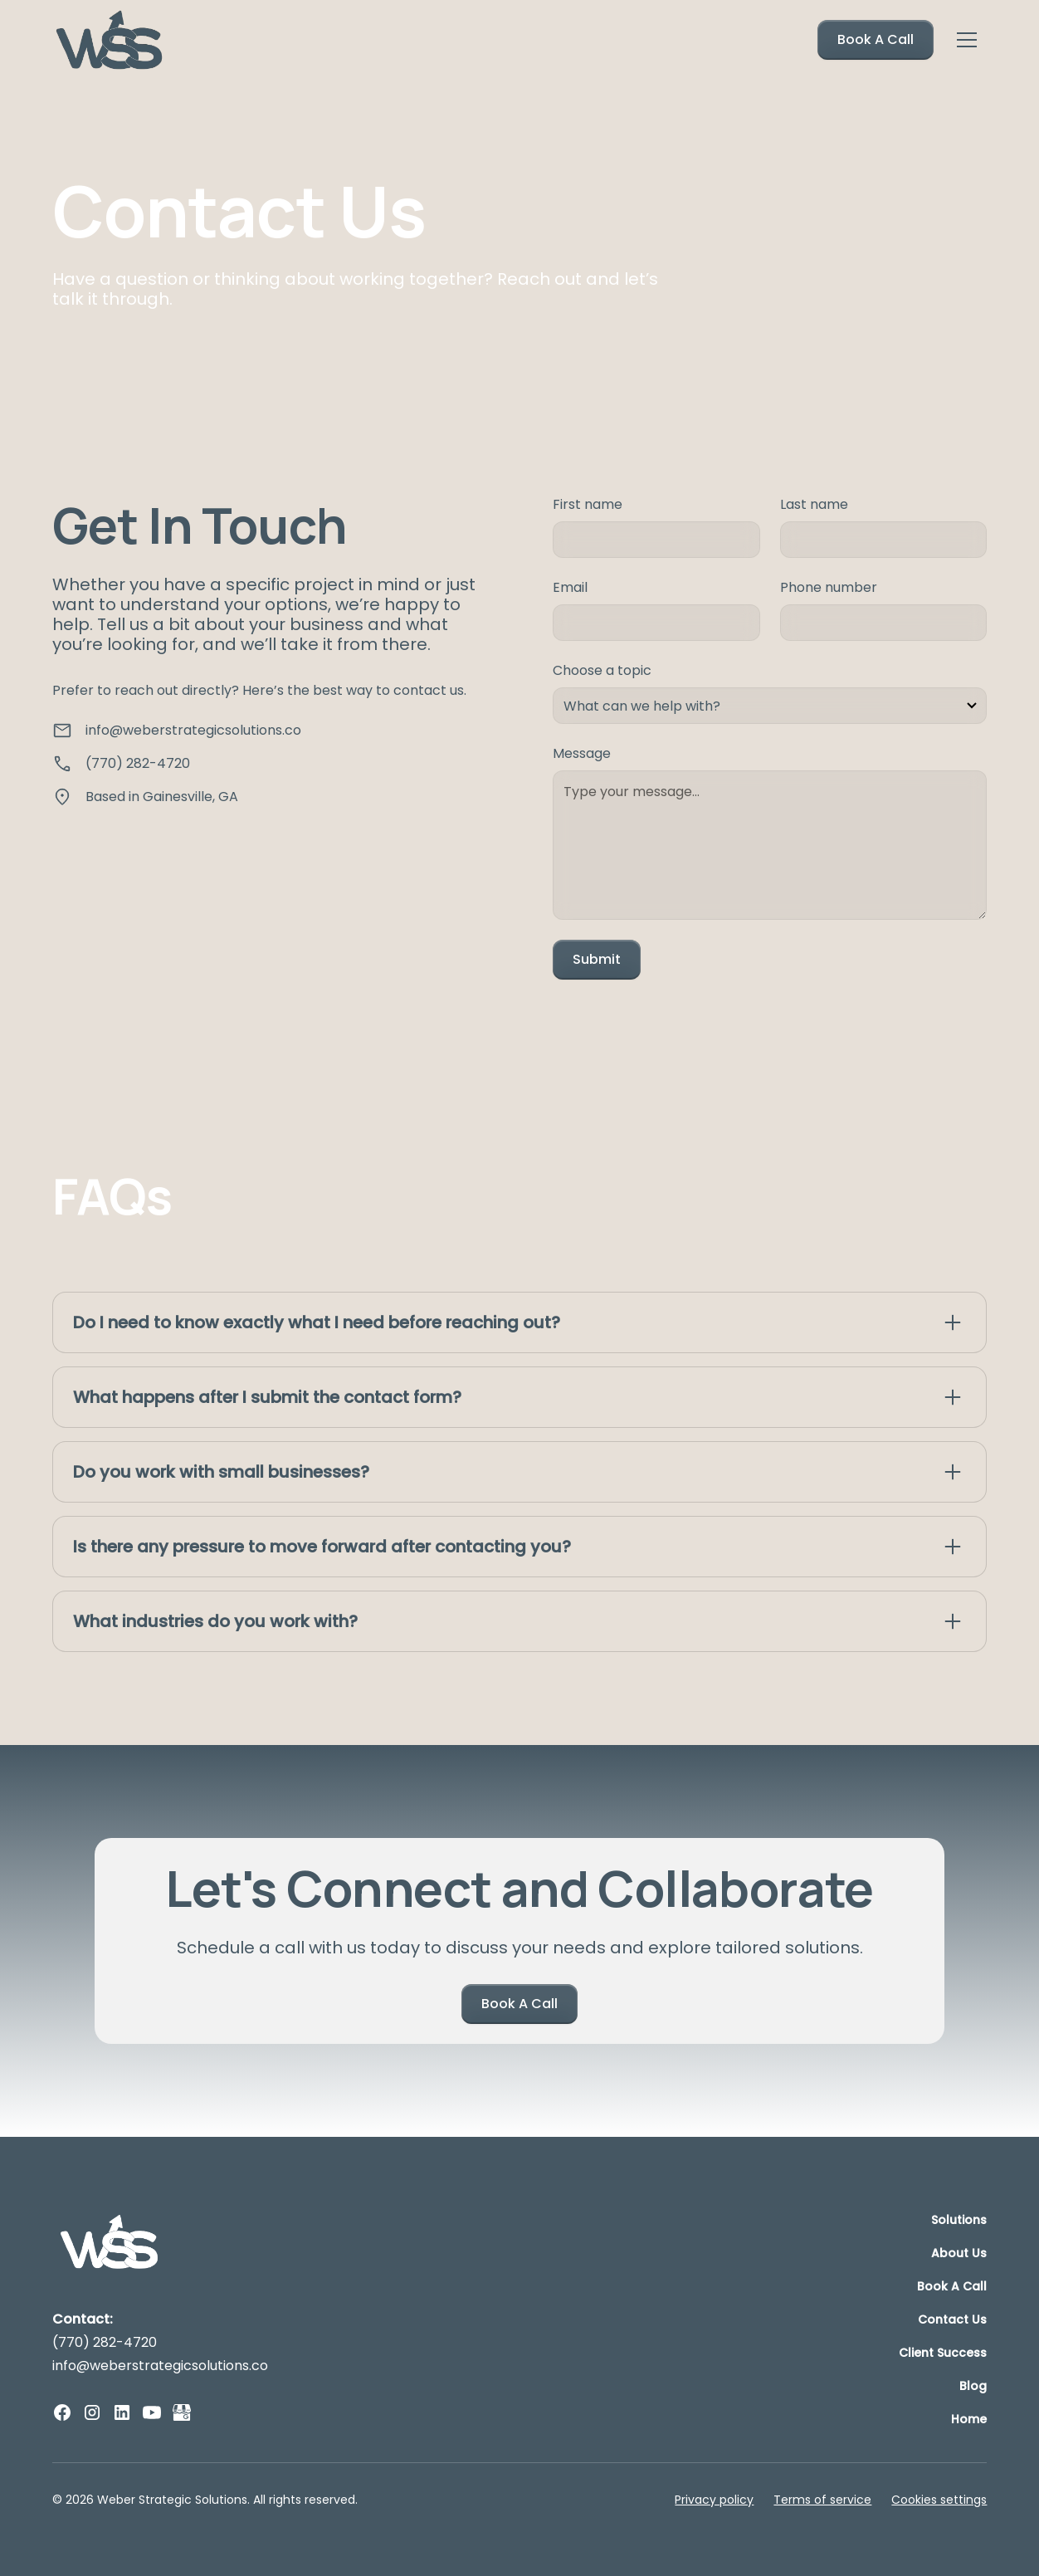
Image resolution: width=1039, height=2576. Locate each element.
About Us (959, 2253)
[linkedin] (122, 2412)
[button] (967, 40)
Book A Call (875, 39)
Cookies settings (939, 2499)
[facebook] (62, 2412)
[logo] (109, 2242)
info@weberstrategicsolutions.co (193, 730)
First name (587, 504)
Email (570, 587)
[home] (109, 40)
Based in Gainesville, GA (161, 796)
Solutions (959, 2220)
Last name (814, 504)
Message (582, 753)
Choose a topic (602, 670)
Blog (973, 2386)
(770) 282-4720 (137, 763)
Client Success (943, 2352)
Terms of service (822, 2499)
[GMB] (182, 2412)
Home (969, 2419)
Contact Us (952, 2319)
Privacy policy (714, 2499)
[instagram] (92, 2412)
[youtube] (152, 2412)
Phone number (828, 587)
